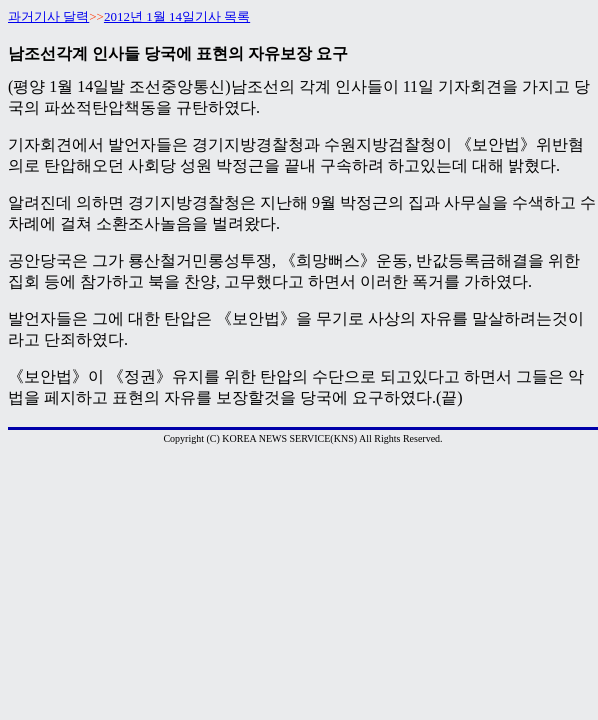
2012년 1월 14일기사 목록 (177, 16)
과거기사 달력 (48, 16)
